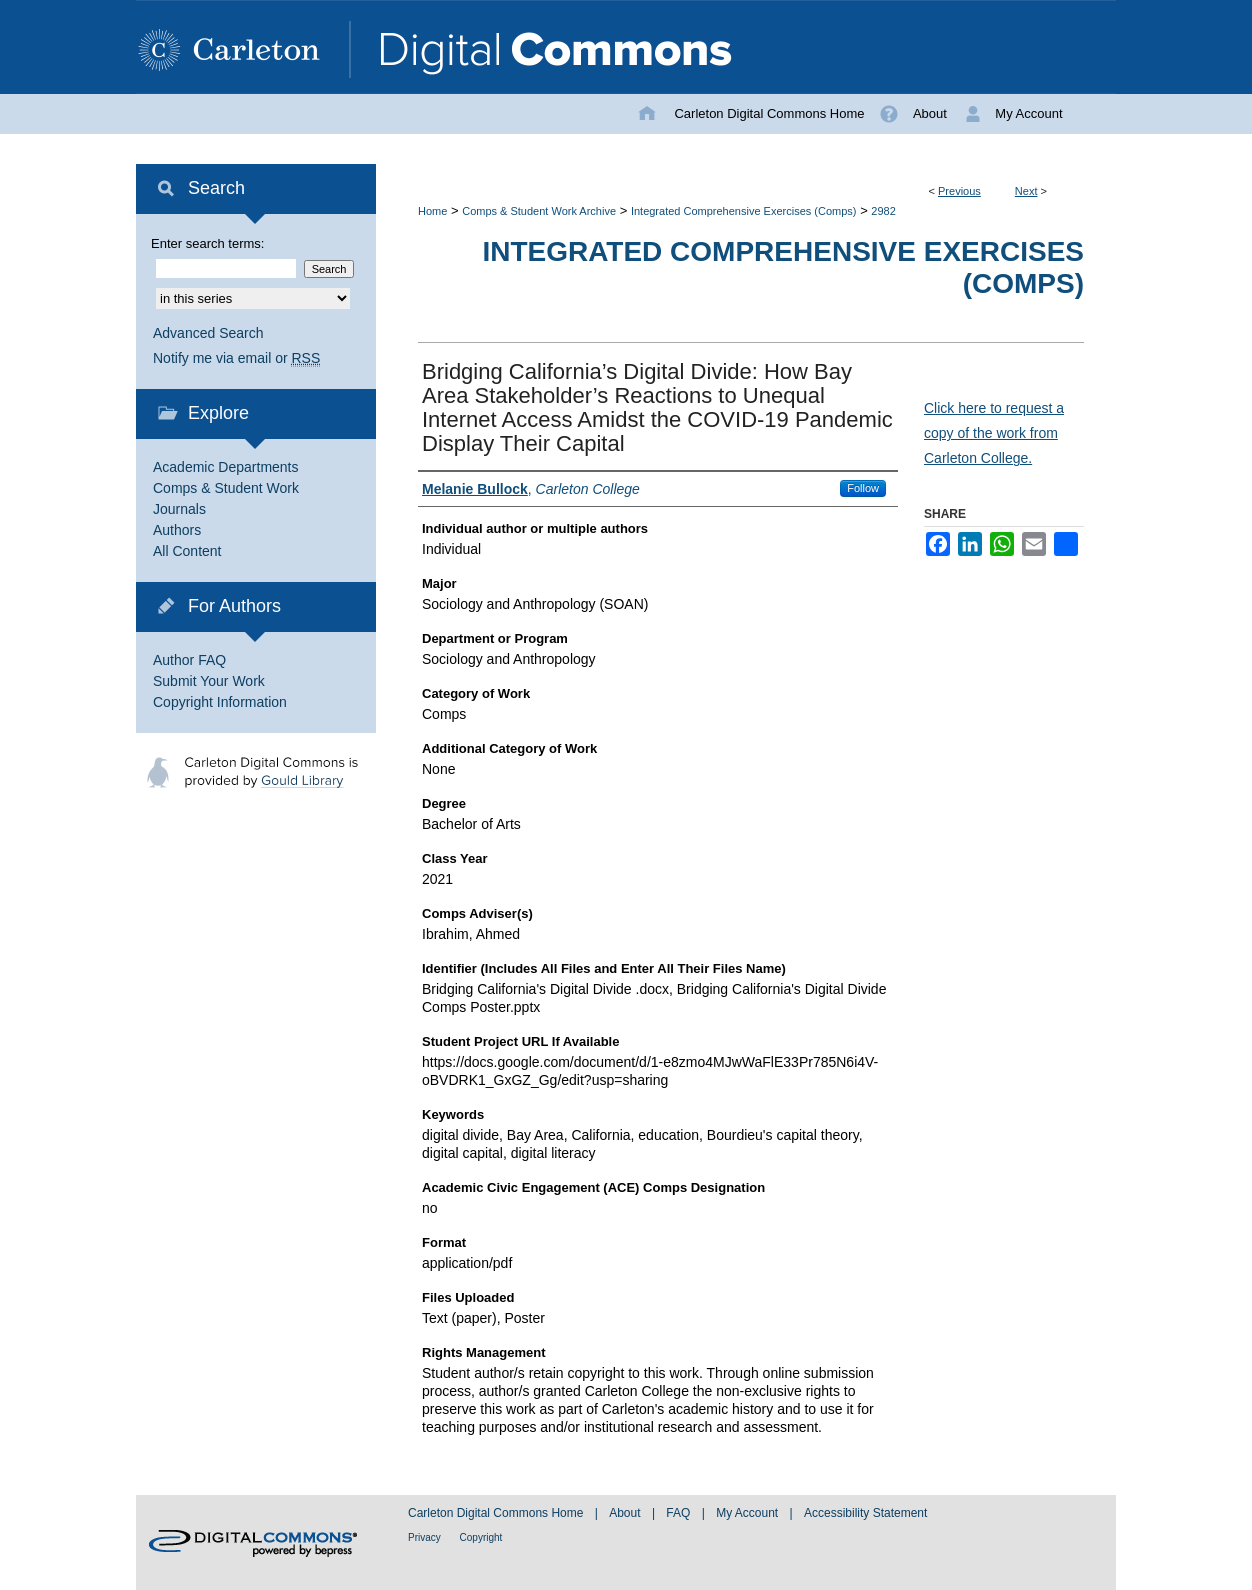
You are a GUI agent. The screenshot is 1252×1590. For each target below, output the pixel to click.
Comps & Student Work (226, 488)
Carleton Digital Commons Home (497, 1513)
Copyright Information (220, 702)
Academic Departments (226, 467)
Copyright (481, 1537)
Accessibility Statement (865, 1513)
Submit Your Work (209, 681)
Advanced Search (208, 333)
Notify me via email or (236, 358)
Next (1026, 191)
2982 (883, 211)
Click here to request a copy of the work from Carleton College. (994, 433)
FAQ (679, 1513)
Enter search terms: (207, 243)
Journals (179, 509)
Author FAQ (189, 660)
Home (432, 211)
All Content (187, 551)
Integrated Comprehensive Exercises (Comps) (744, 211)
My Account (748, 1513)
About (626, 1513)
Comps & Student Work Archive (539, 211)
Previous (959, 191)
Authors (177, 530)
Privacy (426, 1537)
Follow (863, 488)
